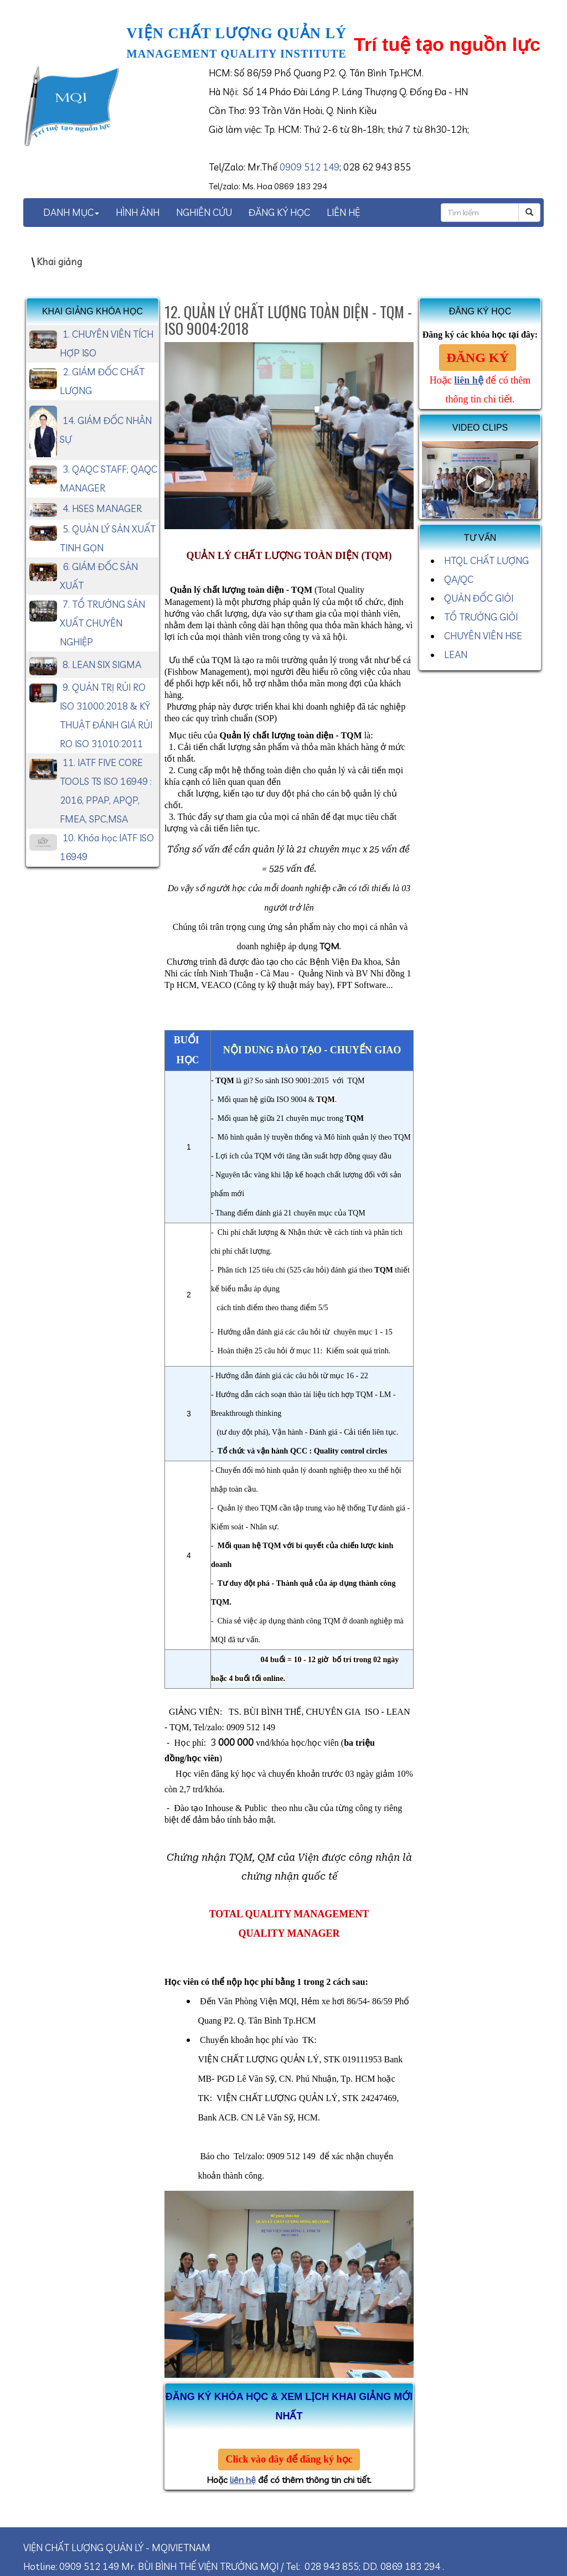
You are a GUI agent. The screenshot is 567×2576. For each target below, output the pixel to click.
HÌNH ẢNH (137, 212)
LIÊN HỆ (343, 212)
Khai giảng (59, 261)
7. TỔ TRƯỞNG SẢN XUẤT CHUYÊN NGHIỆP (102, 623)
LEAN (455, 654)
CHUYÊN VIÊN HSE (483, 636)
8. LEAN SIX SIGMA (102, 664)
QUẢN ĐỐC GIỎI (478, 598)
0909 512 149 (309, 167)
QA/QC (458, 579)
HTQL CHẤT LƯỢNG (486, 560)
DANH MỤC (71, 212)
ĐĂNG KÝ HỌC (279, 212)
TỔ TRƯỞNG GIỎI (481, 617)
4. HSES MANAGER (102, 508)
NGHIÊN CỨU (204, 212)
